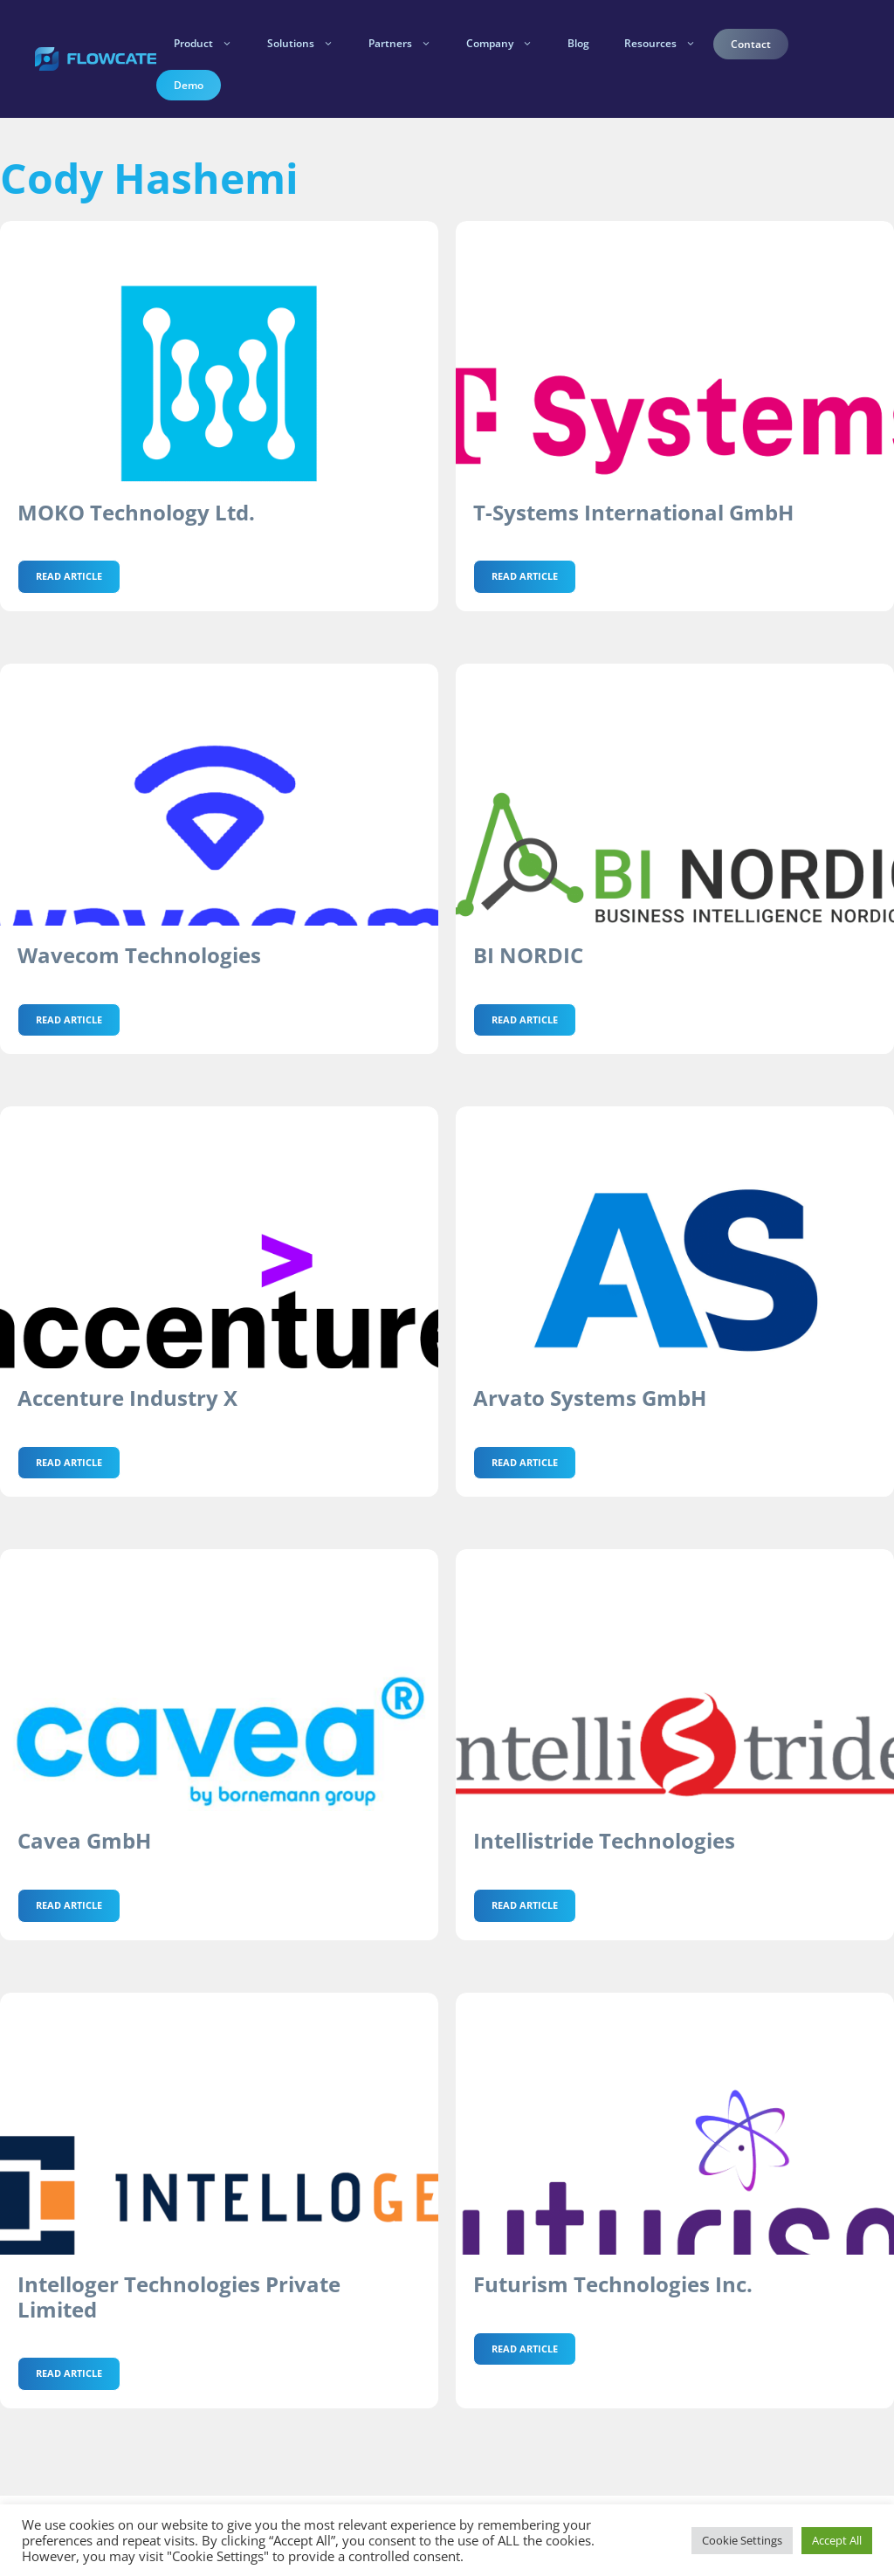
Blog (578, 43)
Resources (668, 43)
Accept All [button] (837, 2540)
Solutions (309, 43)
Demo (188, 85)
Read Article (69, 575)
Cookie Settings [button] (742, 2540)
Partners (408, 43)
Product (212, 43)
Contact (751, 44)
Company (508, 43)
